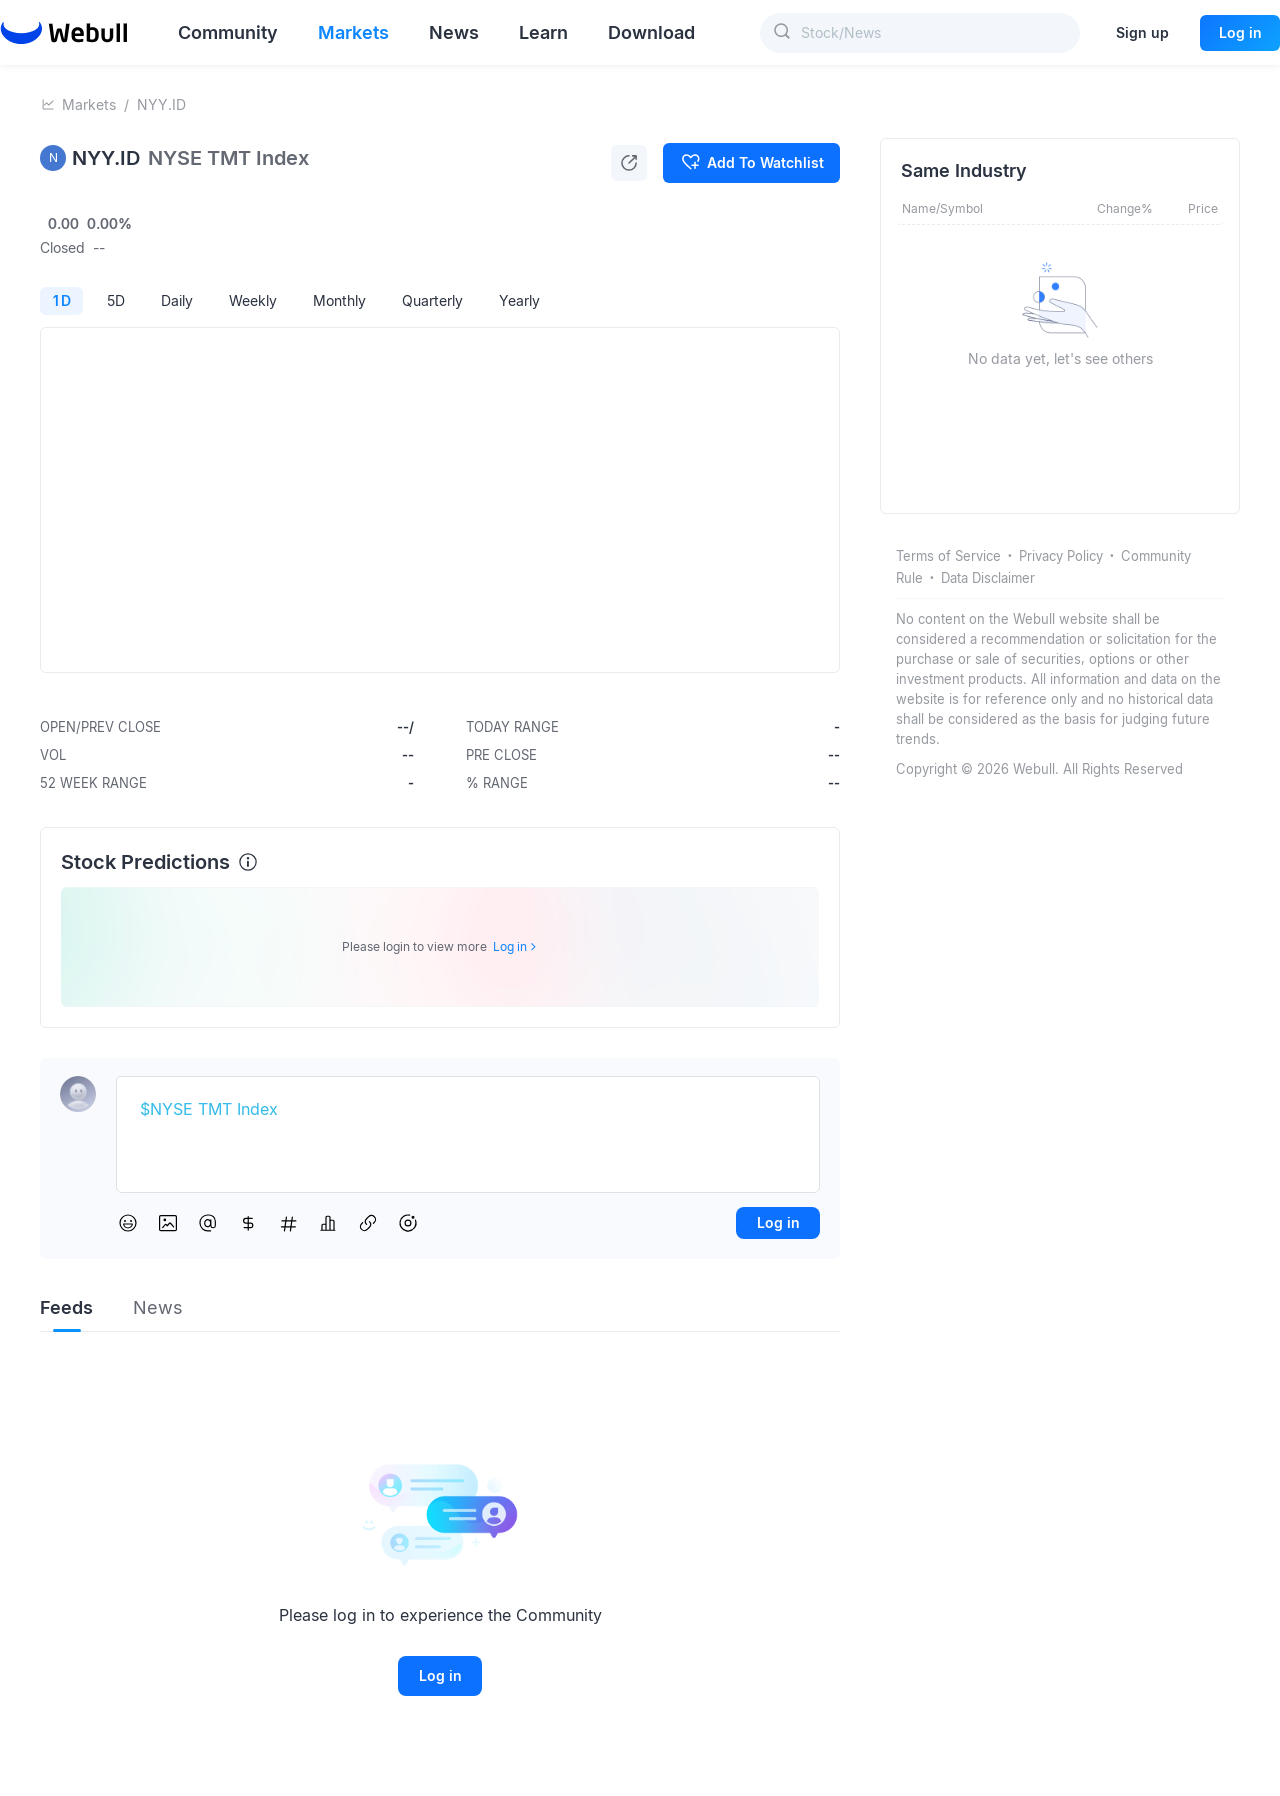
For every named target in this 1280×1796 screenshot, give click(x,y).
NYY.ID (161, 104)
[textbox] (468, 1110)
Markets (89, 104)
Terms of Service (948, 556)
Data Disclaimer (988, 578)
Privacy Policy (1061, 556)
